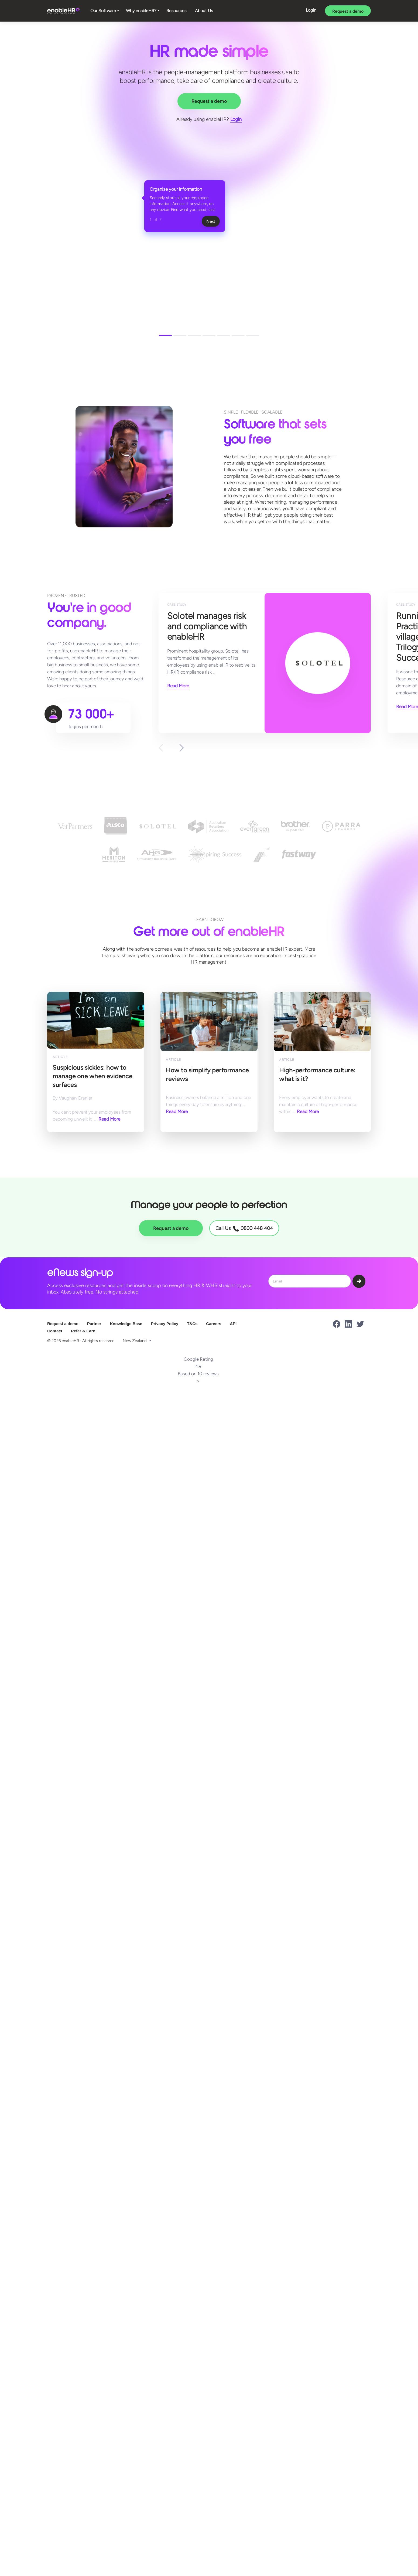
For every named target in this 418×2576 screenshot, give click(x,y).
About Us (204, 10)
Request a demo (348, 11)
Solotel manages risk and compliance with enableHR (214, 626)
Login (311, 10)
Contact (54, 1331)
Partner (94, 1323)
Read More (178, 685)
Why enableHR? (141, 10)
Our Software (103, 10)
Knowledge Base (126, 1323)
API (233, 1323)
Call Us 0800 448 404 (244, 1228)
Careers (213, 1323)
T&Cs (192, 1323)
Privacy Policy (164, 1323)
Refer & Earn (83, 1331)
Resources (176, 10)
